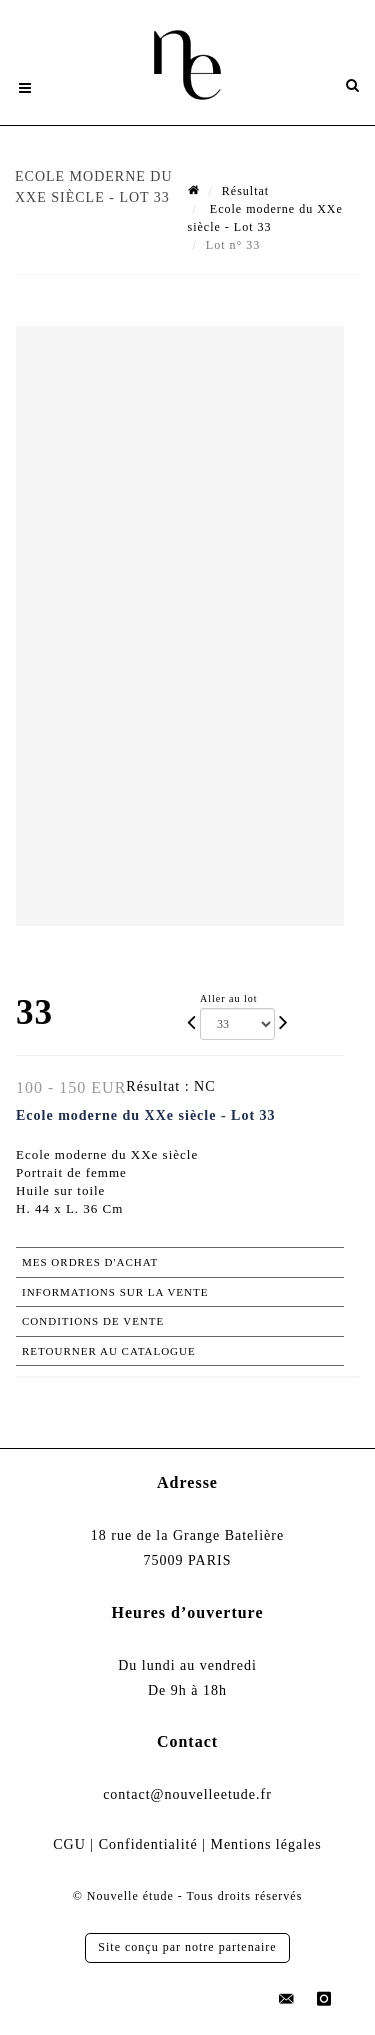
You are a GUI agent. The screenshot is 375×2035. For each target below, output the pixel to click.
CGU (69, 1844)
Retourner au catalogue (109, 1351)
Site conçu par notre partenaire (187, 1947)
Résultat (245, 191)
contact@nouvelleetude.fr (187, 1794)
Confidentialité (148, 1844)
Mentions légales (265, 1844)
